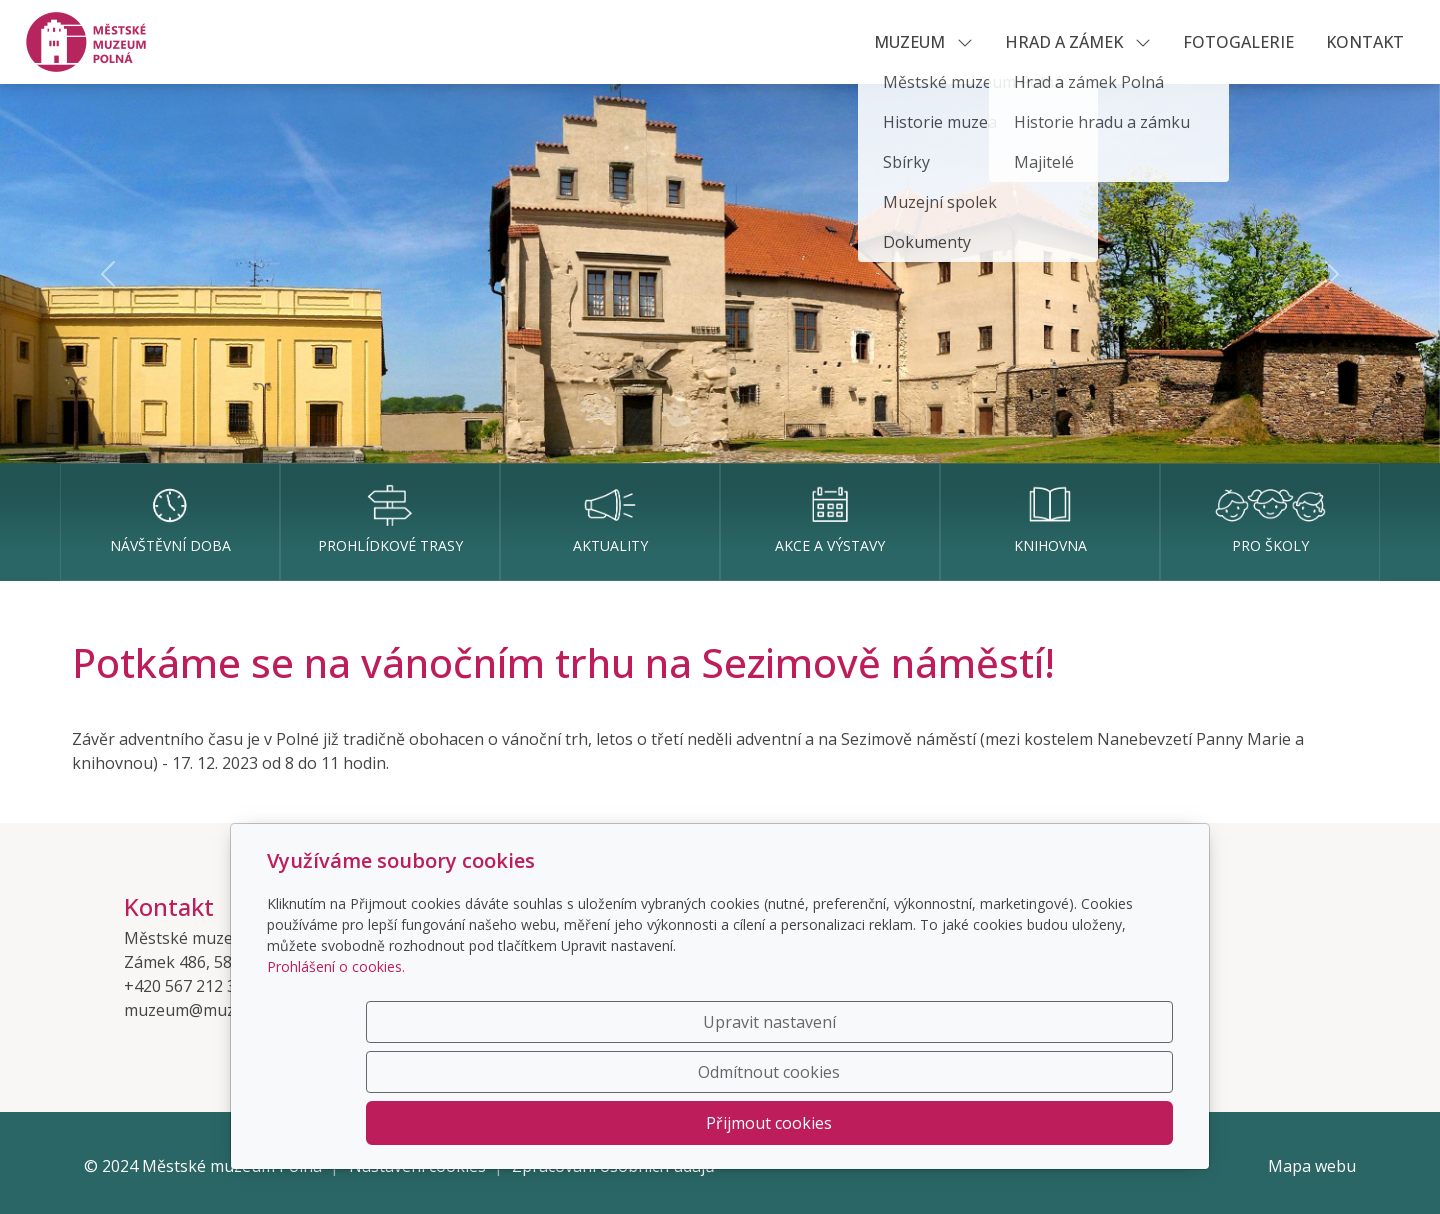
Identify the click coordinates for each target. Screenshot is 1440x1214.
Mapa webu (1312, 1166)
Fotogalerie (1238, 42)
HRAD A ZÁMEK (1078, 42)
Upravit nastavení (677, 1123)
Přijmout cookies (1077, 1123)
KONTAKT (1365, 42)
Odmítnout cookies (877, 1123)
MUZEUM (923, 42)
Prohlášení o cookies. (336, 1066)
